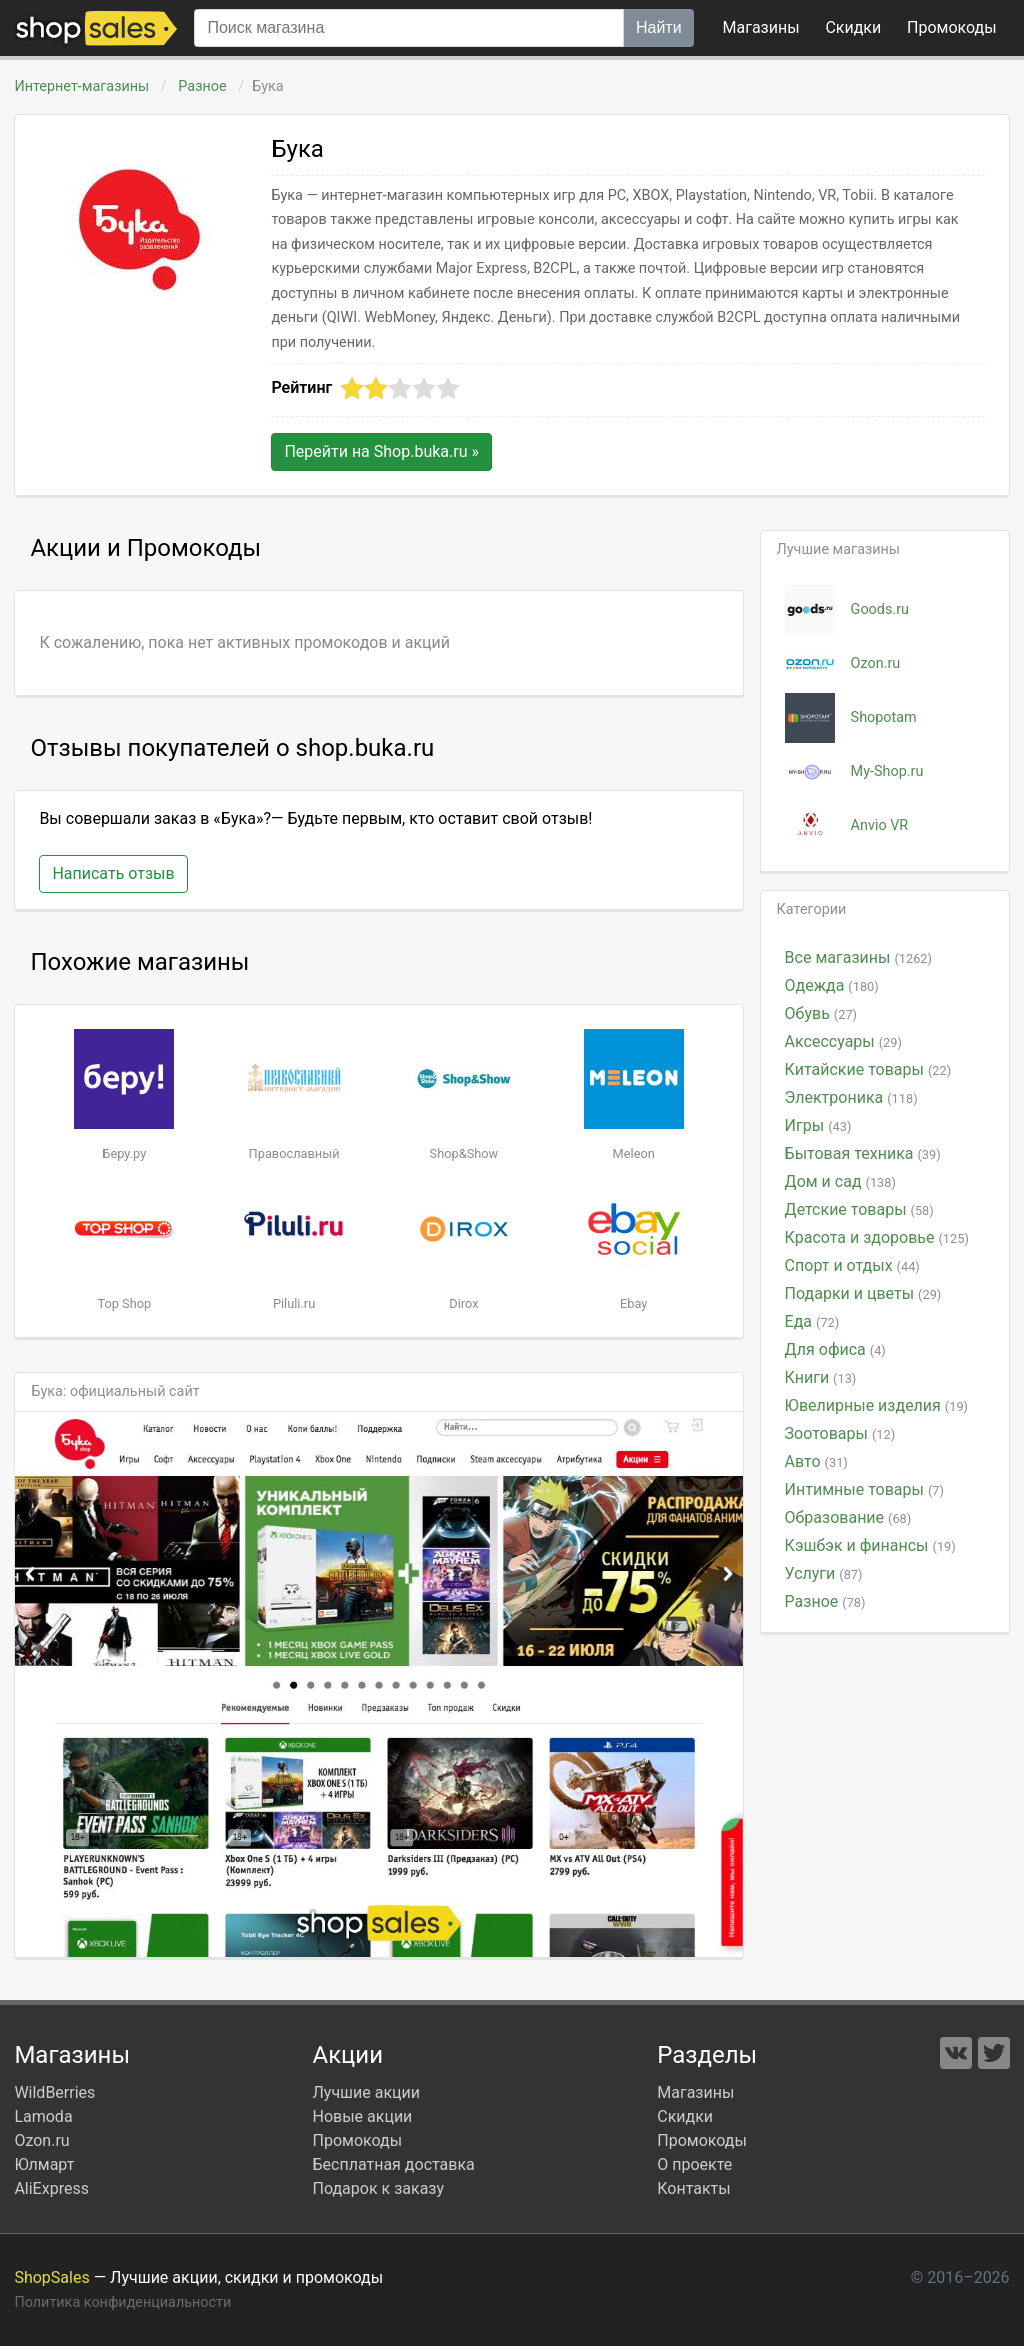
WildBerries (54, 2092)
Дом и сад (840, 1181)
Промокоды (357, 2140)
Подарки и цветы (863, 1293)
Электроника (851, 1097)
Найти (659, 27)
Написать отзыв (113, 873)
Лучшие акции (366, 2092)
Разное (202, 86)
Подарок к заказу (378, 2188)
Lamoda (43, 2116)
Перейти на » (381, 451)
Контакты (693, 2188)
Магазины (761, 27)
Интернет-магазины (81, 86)
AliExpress (51, 2188)
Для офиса (835, 1349)
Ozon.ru (41, 2140)
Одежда (832, 985)
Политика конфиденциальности (122, 2302)
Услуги (824, 1573)
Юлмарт (44, 2164)
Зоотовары (840, 1433)
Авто (816, 1461)
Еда (812, 1321)
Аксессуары (843, 1041)
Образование (848, 1517)
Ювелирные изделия (876, 1405)
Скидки (853, 27)
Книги (821, 1377)
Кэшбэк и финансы (870, 1545)
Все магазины (858, 957)
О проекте (694, 2164)
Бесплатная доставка (393, 2164)
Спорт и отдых (852, 1265)
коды (952, 27)
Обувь (821, 1013)
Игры (818, 1125)
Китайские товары (868, 1069)
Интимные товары (864, 1489)
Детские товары (859, 1209)
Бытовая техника (863, 1153)
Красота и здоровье (877, 1237)
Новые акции (362, 2116)
